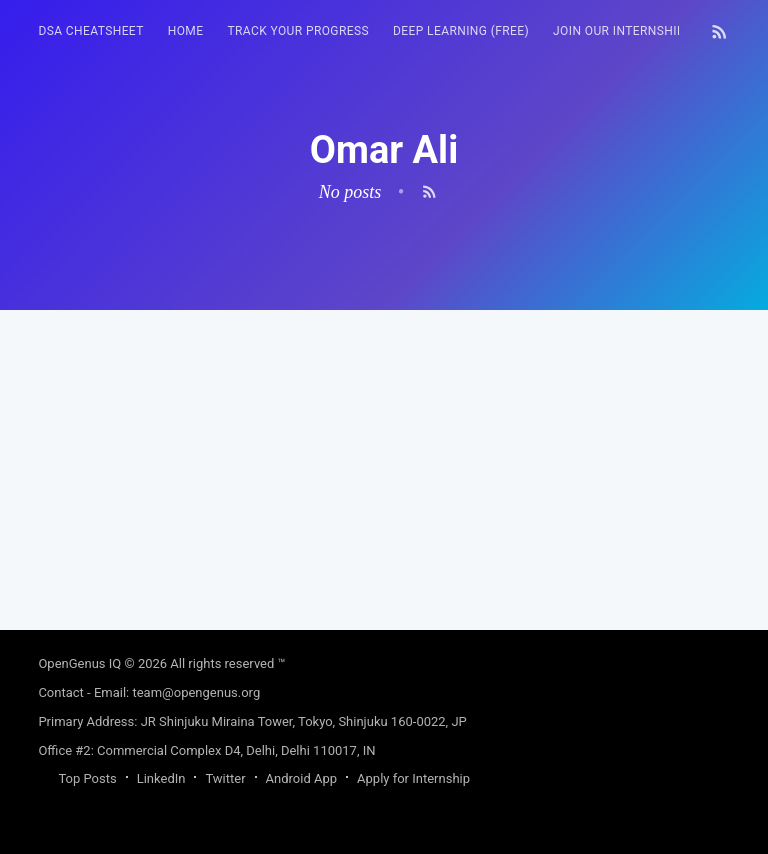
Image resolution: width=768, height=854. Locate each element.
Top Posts (87, 778)
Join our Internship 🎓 (628, 31)
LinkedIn (161, 778)
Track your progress (298, 31)
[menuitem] (90, 31)
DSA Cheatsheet (90, 31)
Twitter (225, 778)
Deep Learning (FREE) (461, 31)
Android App (301, 778)
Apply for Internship (413, 778)
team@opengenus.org (196, 692)
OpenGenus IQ (79, 663)
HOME (186, 31)
